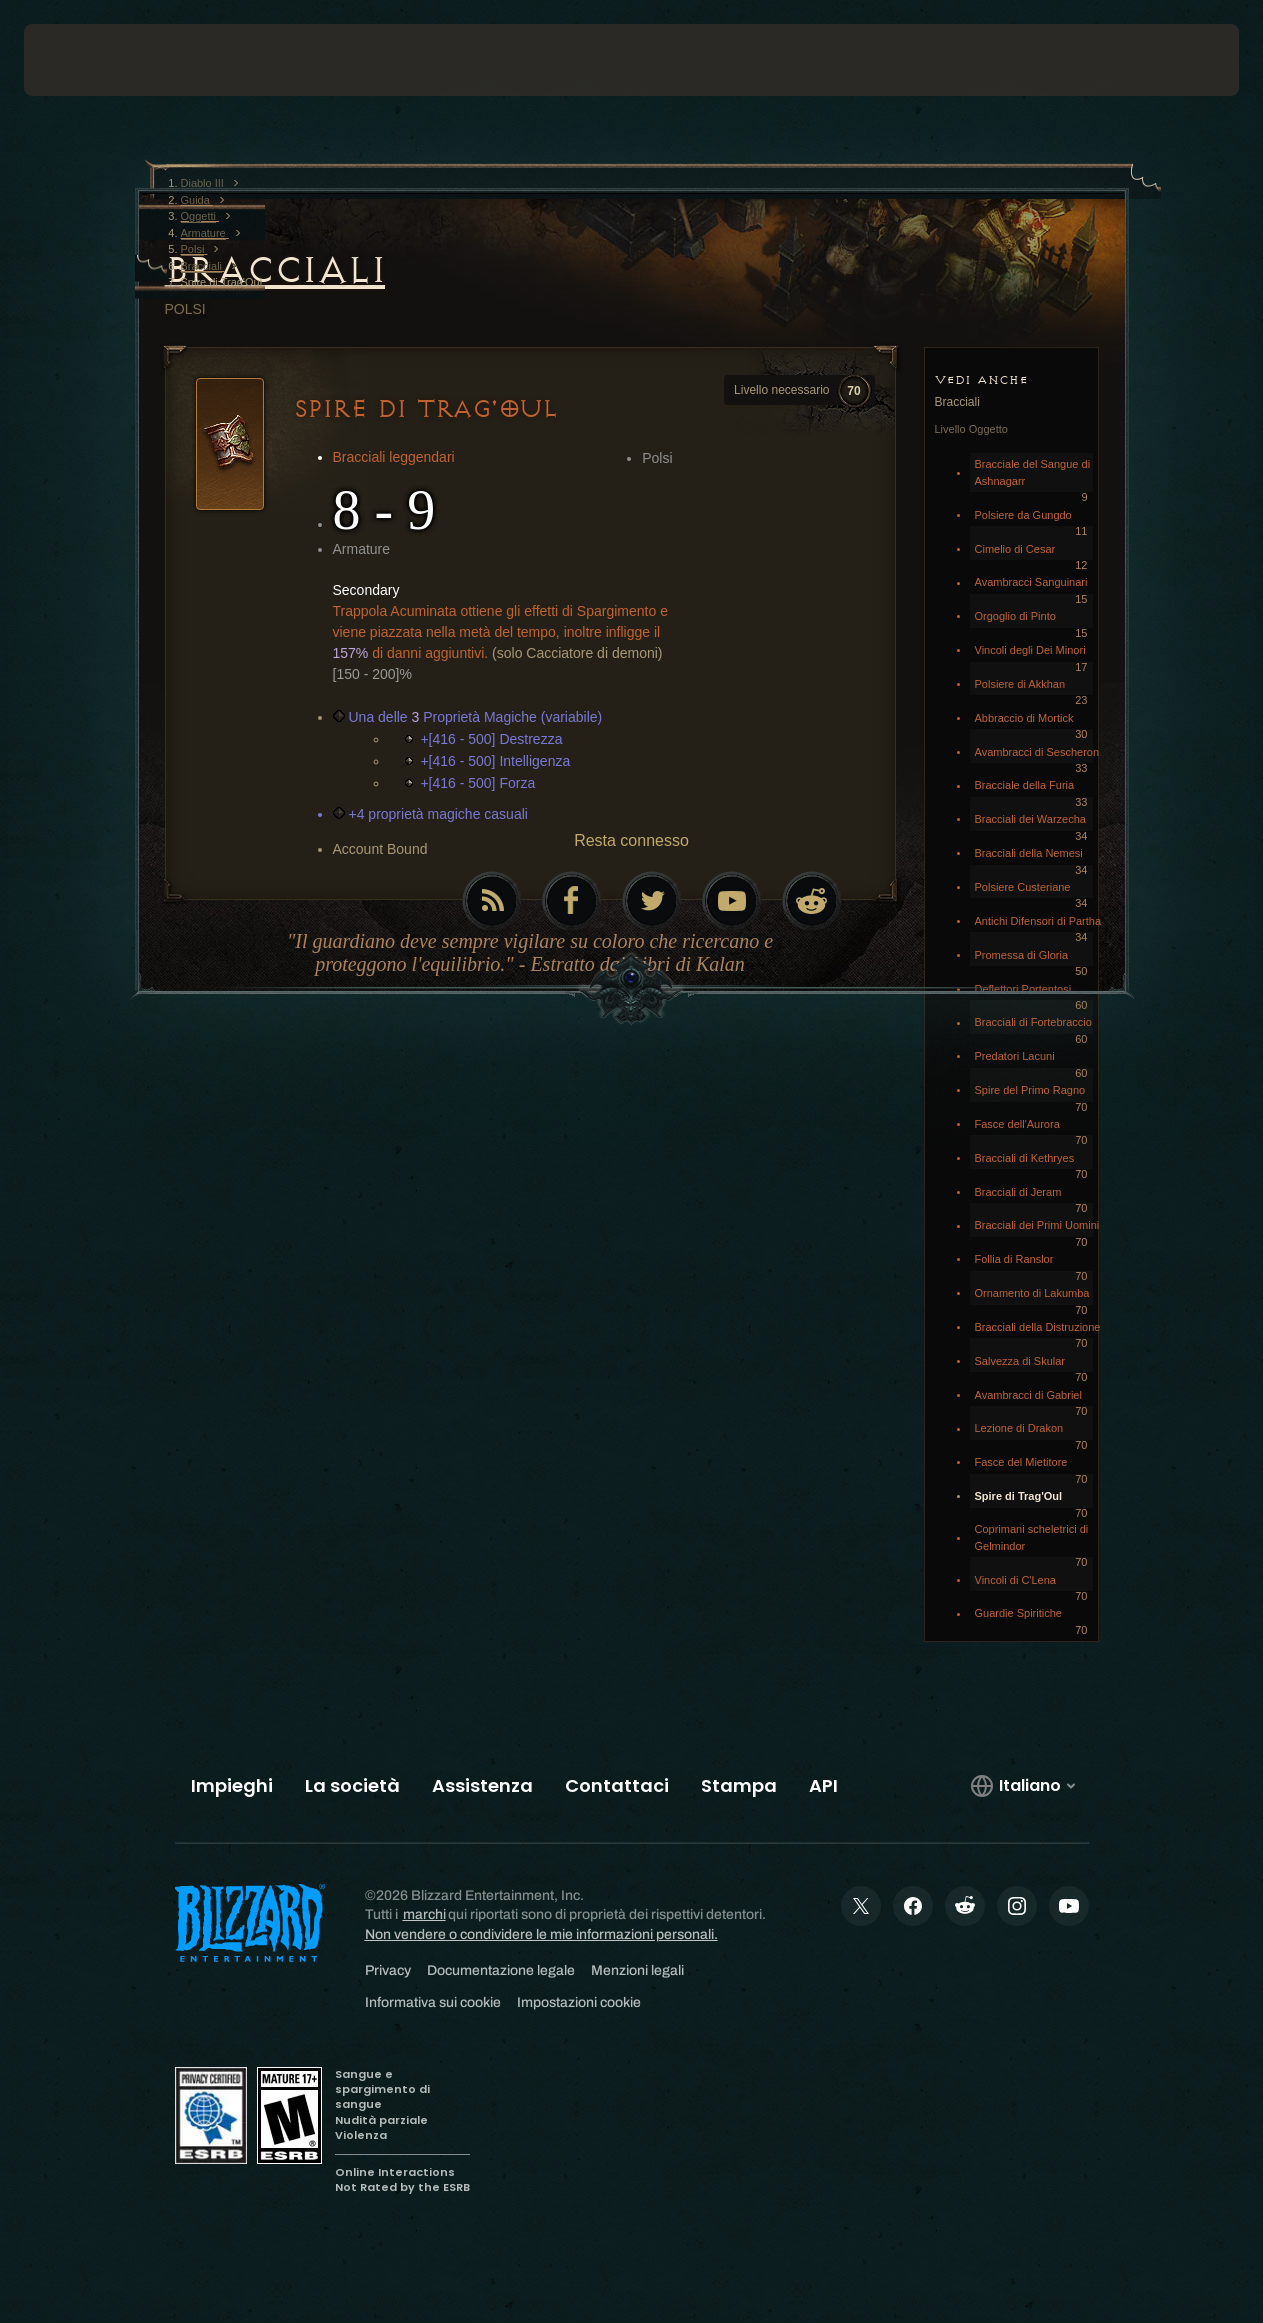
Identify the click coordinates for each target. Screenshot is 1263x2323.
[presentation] (86, 60)
